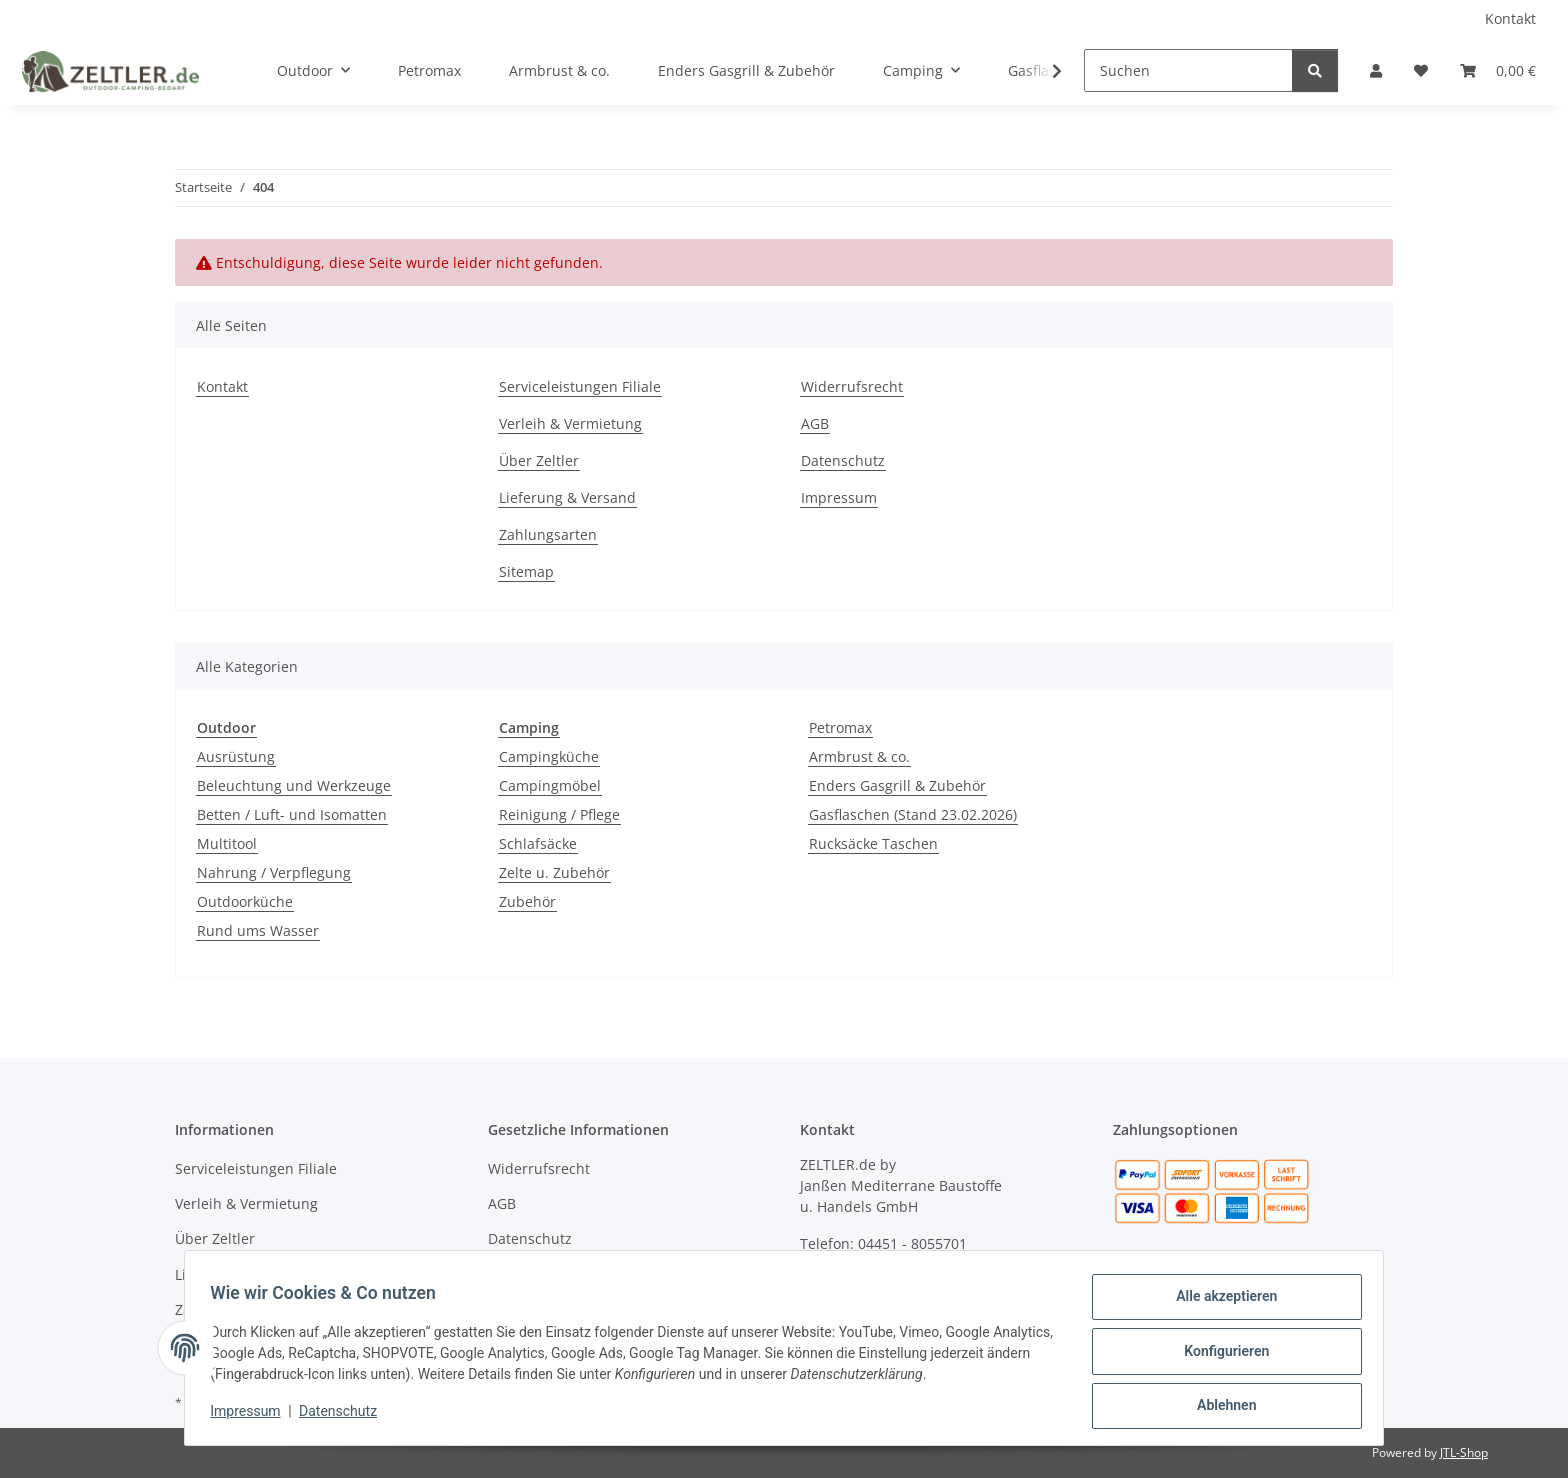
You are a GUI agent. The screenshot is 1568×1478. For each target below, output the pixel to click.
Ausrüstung (236, 756)
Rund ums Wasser (258, 930)
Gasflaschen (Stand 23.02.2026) (913, 814)
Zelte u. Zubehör (554, 872)
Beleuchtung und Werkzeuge (294, 785)
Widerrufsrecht (852, 386)
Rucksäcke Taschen (873, 843)
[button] (1376, 70)
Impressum (252, 1416)
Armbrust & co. (859, 756)
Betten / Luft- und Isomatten (292, 814)
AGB (815, 423)
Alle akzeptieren (1219, 1303)
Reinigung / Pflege (559, 814)
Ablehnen (1219, 1407)
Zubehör (527, 901)
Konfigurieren (1219, 1355)
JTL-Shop (1464, 1452)
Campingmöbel (550, 785)
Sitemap (526, 571)
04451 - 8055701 (912, 1243)
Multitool (227, 843)
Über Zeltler (539, 460)
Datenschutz (345, 1416)
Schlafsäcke (538, 843)
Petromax (840, 727)
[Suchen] (1188, 70)
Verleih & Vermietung (570, 423)
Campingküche (549, 756)
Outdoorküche (245, 901)
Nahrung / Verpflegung (274, 872)
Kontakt (1510, 18)
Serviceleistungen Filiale (580, 386)
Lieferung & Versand (567, 497)
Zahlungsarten (548, 534)
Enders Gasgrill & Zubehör (897, 785)
